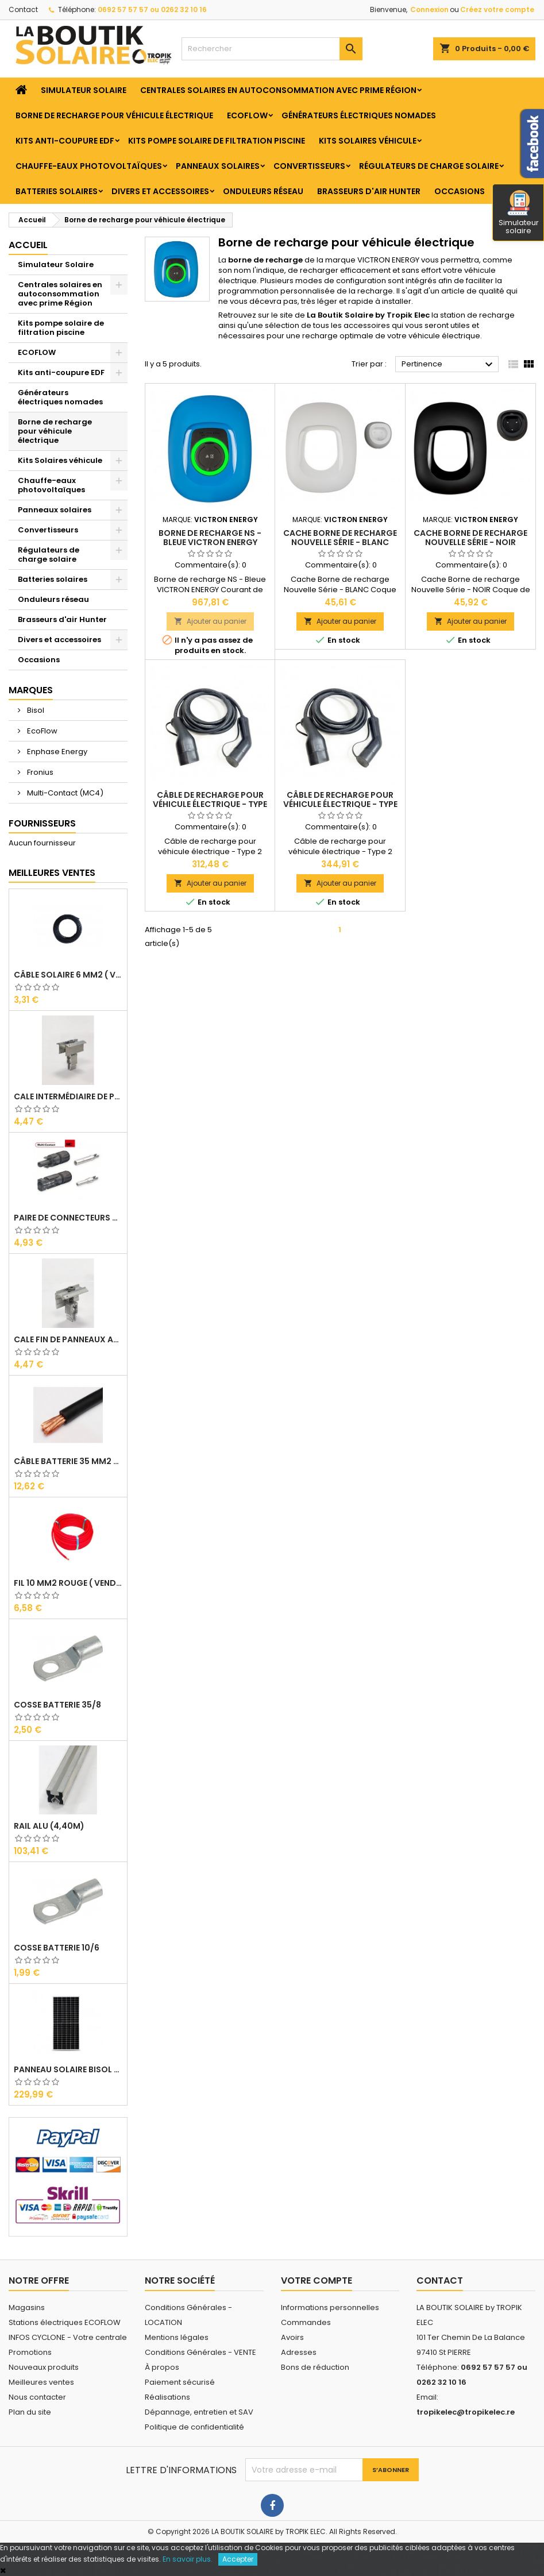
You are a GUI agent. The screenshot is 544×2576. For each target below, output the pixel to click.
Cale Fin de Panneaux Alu (68, 1339)
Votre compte (316, 2280)
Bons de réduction (315, 2367)
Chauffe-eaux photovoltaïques (89, 166)
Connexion (429, 9)
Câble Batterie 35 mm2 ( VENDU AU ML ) (68, 1461)
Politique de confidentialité (194, 2426)
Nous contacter (37, 2397)
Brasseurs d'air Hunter (368, 191)
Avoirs (292, 2337)
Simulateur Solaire (83, 90)
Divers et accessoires (160, 191)
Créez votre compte (497, 9)
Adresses (299, 2352)
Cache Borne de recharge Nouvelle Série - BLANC (340, 537)
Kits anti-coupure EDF (65, 140)
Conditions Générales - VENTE (200, 2352)
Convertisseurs (309, 166)
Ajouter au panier (210, 621)
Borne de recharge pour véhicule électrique (114, 115)
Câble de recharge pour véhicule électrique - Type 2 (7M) (340, 804)
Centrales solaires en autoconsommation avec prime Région (278, 90)
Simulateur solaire (519, 213)
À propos (162, 2367)
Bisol (34, 710)
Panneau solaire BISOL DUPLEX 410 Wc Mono (68, 2069)
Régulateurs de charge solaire (429, 166)
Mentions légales (177, 2337)
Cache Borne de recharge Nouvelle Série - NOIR (470, 537)
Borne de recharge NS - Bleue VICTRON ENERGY (210, 537)
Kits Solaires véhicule (367, 140)
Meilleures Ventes (52, 872)
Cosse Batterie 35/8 (57, 1704)
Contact (23, 9)
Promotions (30, 2352)
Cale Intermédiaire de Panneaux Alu (68, 1096)
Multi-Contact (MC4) (64, 792)
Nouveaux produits (44, 2367)
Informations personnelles (330, 2307)
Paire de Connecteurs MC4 (68, 1217)
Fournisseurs (42, 823)
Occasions (459, 191)
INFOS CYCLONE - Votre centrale (68, 2337)
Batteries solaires (57, 191)
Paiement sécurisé (180, 2382)
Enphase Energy (56, 751)
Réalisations (167, 2397)
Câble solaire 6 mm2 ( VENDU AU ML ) (68, 974)
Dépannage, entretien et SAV (199, 2412)
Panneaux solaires (218, 166)
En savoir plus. (188, 2559)
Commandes (306, 2322)
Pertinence (449, 365)
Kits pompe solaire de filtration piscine (216, 140)
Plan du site (30, 2412)
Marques (31, 690)
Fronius (39, 772)
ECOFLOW (247, 115)
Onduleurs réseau (263, 191)
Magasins (27, 2307)
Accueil (28, 245)
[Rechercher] (272, 48)
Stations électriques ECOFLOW (65, 2322)
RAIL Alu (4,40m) (49, 1825)
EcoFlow (41, 730)
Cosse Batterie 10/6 (56, 1947)
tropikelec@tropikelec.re (465, 2412)
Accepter (237, 2559)
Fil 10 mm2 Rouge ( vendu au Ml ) (68, 1583)
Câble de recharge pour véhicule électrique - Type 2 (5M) (210, 804)
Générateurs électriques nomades (358, 115)
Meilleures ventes (41, 2382)
